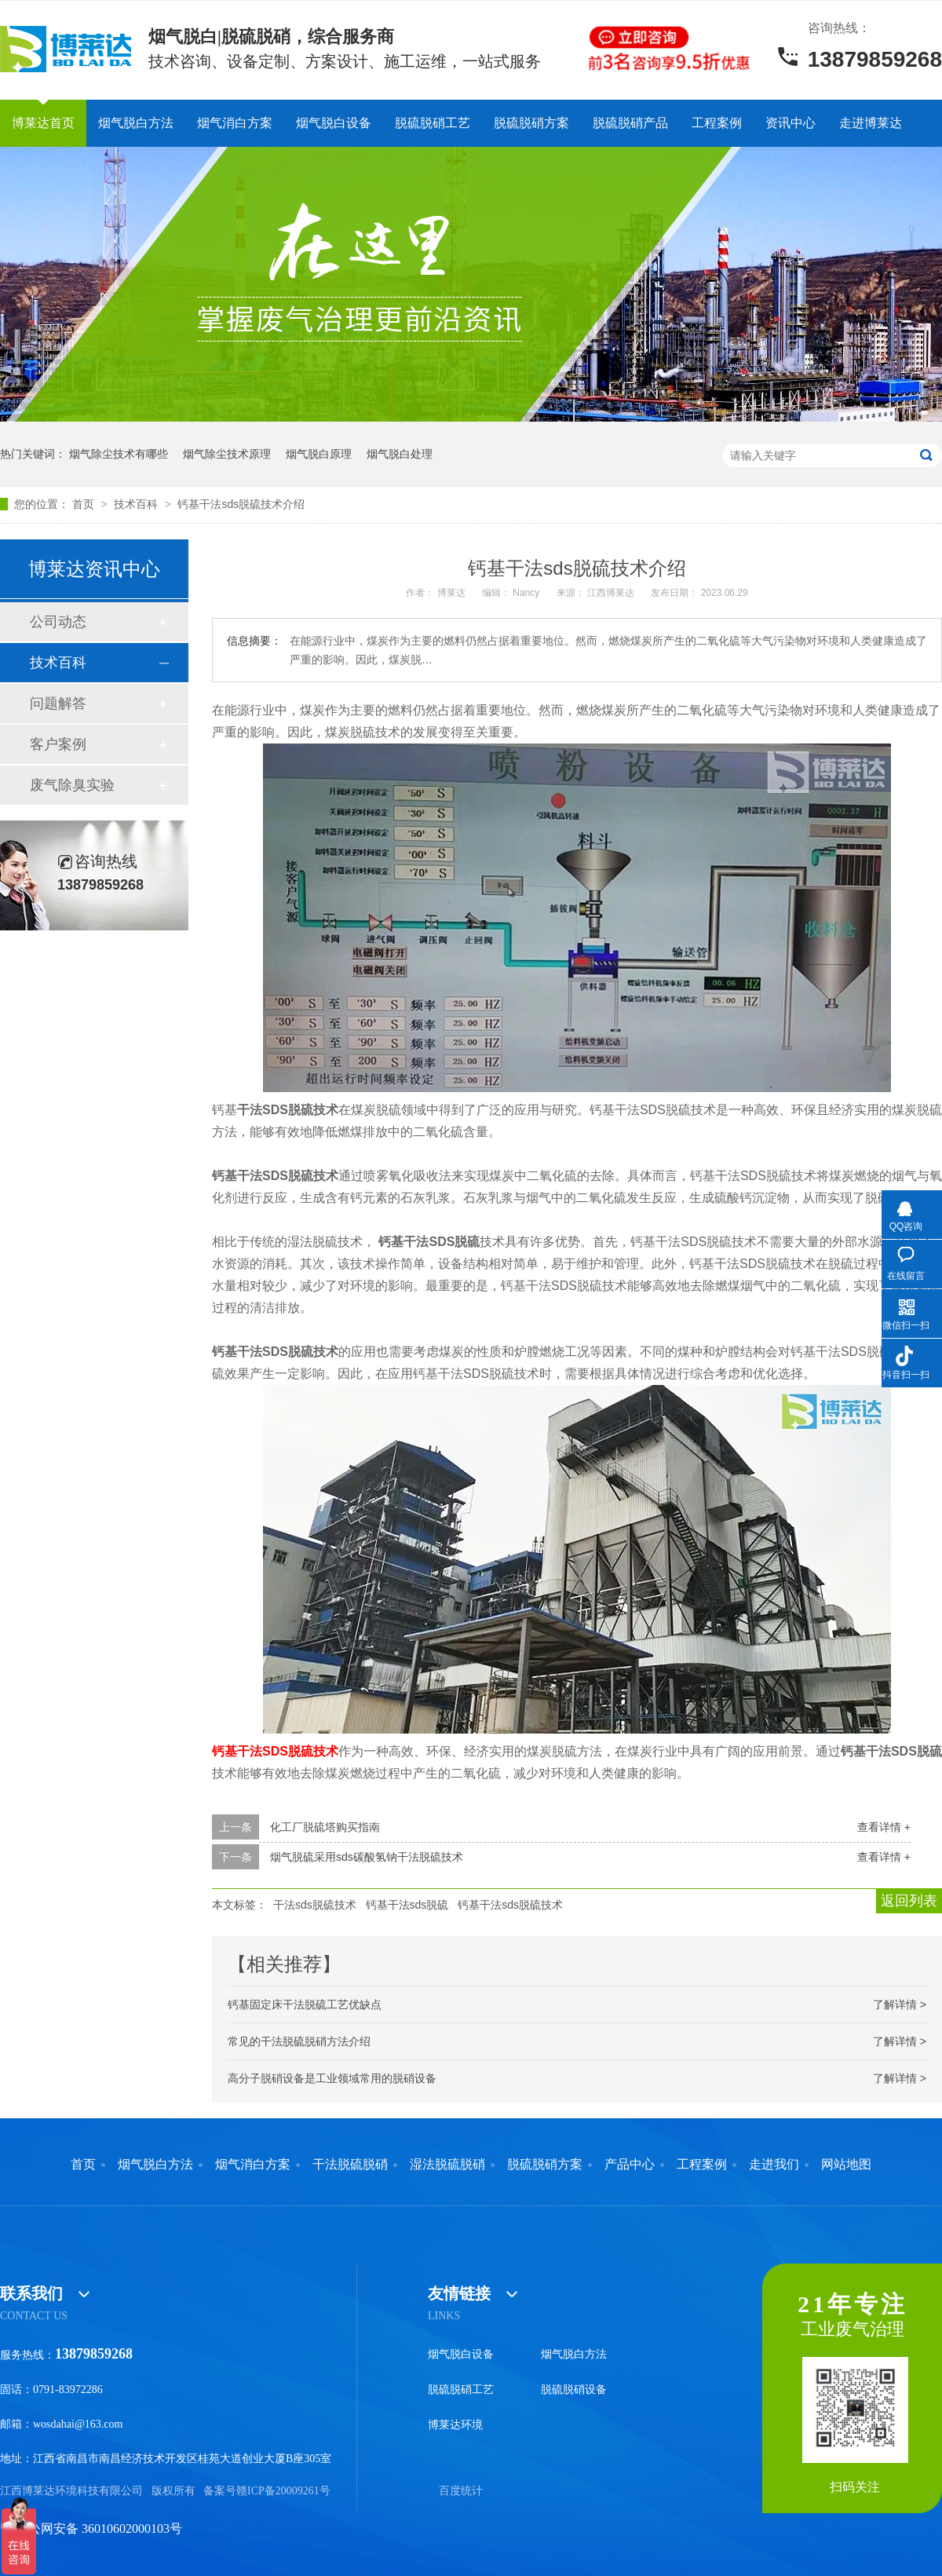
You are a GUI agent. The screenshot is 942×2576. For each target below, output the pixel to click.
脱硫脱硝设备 (574, 2389)
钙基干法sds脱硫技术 (510, 1904)
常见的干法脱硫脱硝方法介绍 (299, 2041)
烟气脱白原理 (319, 454)
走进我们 (774, 2164)
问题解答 (58, 703)
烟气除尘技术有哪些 (118, 454)
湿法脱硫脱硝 (447, 2164)
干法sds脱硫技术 (314, 1904)
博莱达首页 (43, 123)
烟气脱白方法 (135, 123)
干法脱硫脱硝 (350, 2164)
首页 (84, 504)
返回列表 (909, 1901)
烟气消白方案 (234, 123)
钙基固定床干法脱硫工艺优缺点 (305, 2004)
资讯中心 (790, 123)
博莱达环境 (455, 2425)
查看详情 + (884, 1827)
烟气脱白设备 (333, 123)
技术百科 (137, 504)
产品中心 (629, 2164)
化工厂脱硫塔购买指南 (325, 1827)
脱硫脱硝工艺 (432, 123)
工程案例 (717, 123)
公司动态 (58, 622)
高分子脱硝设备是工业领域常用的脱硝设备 (332, 2078)
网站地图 (846, 2164)
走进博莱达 (870, 123)
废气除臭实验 (72, 785)
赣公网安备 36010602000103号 (91, 2528)
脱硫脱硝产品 (630, 123)
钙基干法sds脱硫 (407, 1904)
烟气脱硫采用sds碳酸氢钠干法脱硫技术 (366, 1857)
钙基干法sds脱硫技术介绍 (241, 504)
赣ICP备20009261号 (283, 2491)
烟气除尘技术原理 (227, 454)
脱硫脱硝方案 (531, 123)
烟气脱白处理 (400, 454)
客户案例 (58, 744)
